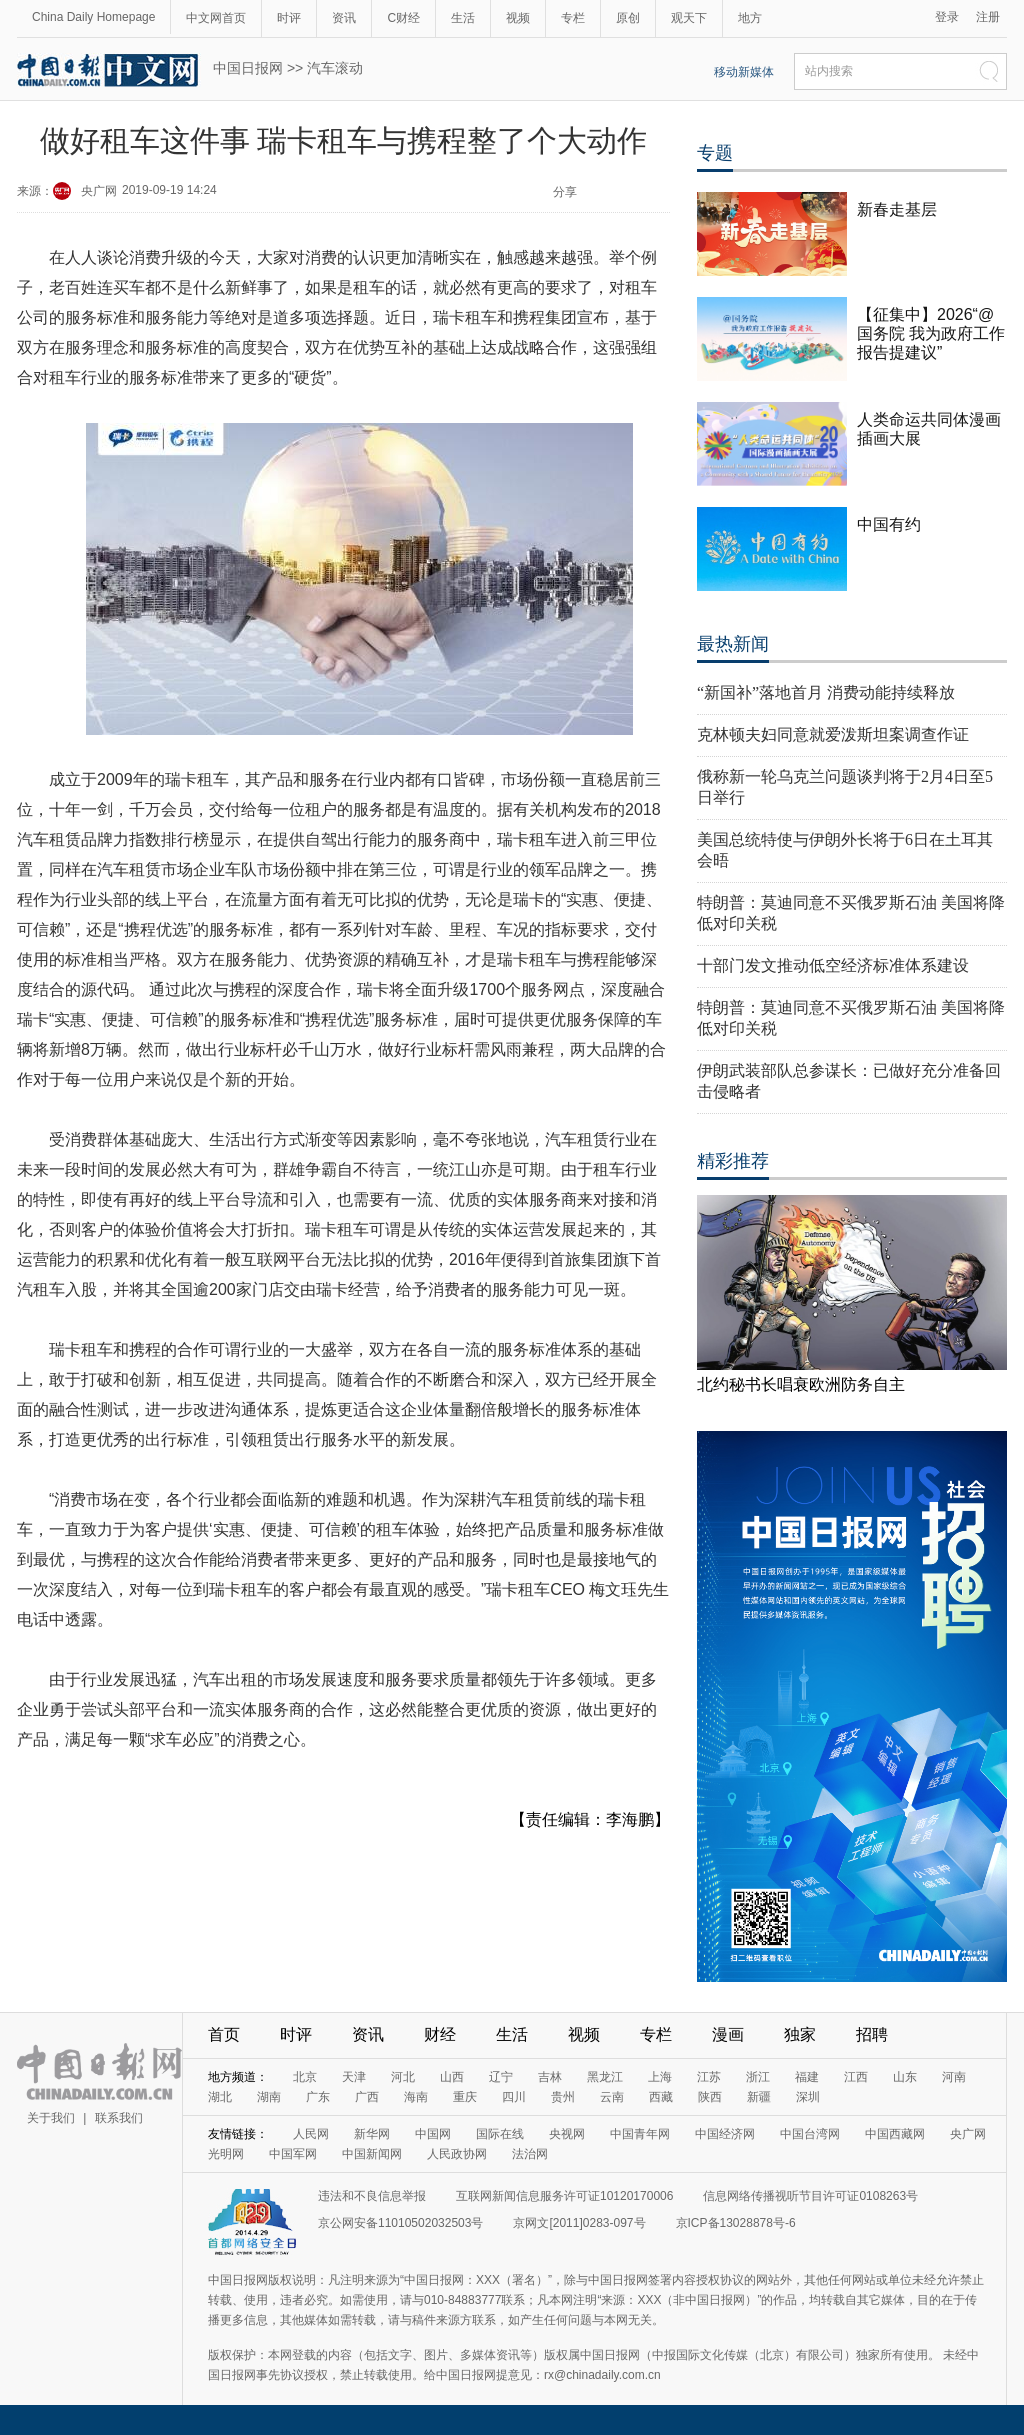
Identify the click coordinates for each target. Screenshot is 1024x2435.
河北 (403, 2077)
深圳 (808, 2097)
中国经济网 (725, 2134)
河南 (954, 2077)
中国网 (433, 2134)
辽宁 (501, 2077)
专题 (715, 153)
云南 (612, 2097)
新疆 (759, 2097)
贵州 (563, 2097)
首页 (224, 2034)
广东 (318, 2097)
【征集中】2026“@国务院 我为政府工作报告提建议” (931, 333)
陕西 (710, 2097)
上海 (660, 2077)
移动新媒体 (744, 72)
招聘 (872, 2034)
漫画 (728, 2034)
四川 (514, 2097)
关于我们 (51, 2118)
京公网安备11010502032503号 (400, 2223)
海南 (416, 2097)
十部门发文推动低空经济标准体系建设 (833, 965)
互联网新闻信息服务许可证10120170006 (564, 2196)
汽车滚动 (335, 68)
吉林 (550, 2077)
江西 (856, 2077)
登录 (947, 17)
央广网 (99, 191)
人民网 (311, 2134)
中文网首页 (216, 18)
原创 (628, 18)
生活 (463, 18)
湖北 (220, 2097)
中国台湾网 (810, 2134)
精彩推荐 (733, 1161)
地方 (750, 18)
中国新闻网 (372, 2154)
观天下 (689, 18)
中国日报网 (248, 68)
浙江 (758, 2077)
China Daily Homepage (93, 17)
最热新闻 (733, 644)
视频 (518, 18)
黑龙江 (605, 2077)
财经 (440, 2034)
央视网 (567, 2134)
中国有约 (889, 524)
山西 (452, 2077)
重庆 (465, 2097)
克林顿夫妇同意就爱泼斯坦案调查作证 (833, 734)
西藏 (661, 2097)
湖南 (269, 2097)
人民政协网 (457, 2154)
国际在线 (500, 2134)
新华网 (372, 2134)
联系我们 (119, 2118)
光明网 (226, 2154)
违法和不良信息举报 (372, 2196)
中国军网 (293, 2154)
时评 (289, 18)
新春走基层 (897, 209)
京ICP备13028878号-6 (736, 2223)
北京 (305, 2077)
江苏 (709, 2077)
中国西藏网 (895, 2134)
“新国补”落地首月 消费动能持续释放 (826, 692)
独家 (800, 2034)
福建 (807, 2077)
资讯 (344, 18)
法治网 (530, 2154)
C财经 (403, 18)
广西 (367, 2097)
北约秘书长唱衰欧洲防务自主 (801, 1384)
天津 (354, 2077)
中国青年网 (640, 2134)
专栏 (573, 18)
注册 (988, 17)
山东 (905, 2077)
